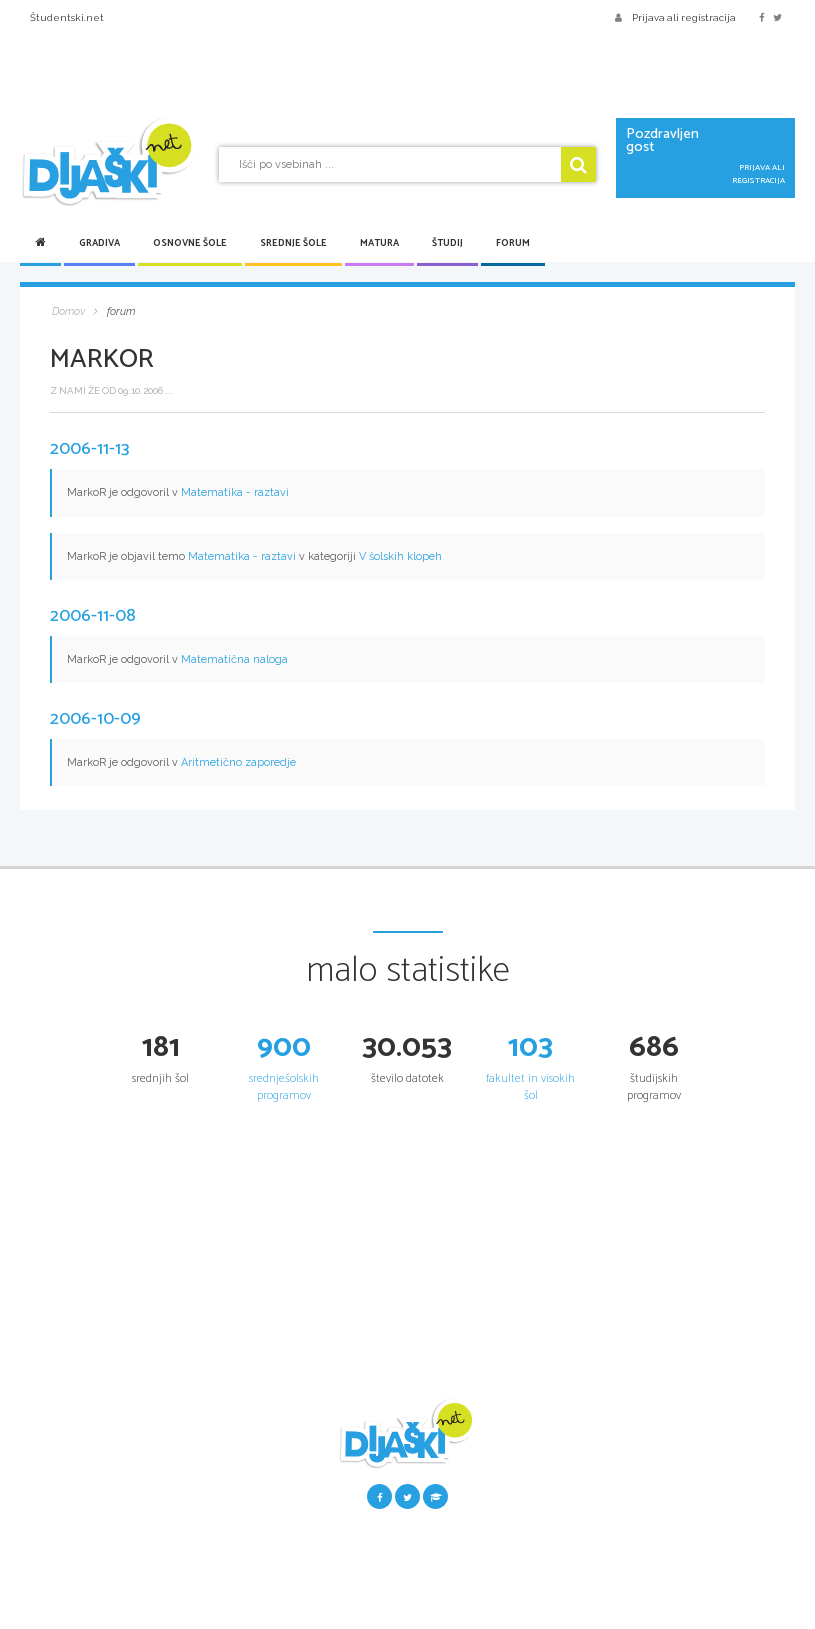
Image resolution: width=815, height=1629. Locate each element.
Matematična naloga (234, 659)
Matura (379, 243)
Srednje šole (293, 243)
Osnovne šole (190, 243)
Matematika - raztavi (235, 492)
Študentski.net (67, 17)
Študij (447, 243)
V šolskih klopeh (400, 556)
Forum (513, 243)
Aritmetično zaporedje (238, 762)
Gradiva (99, 243)
